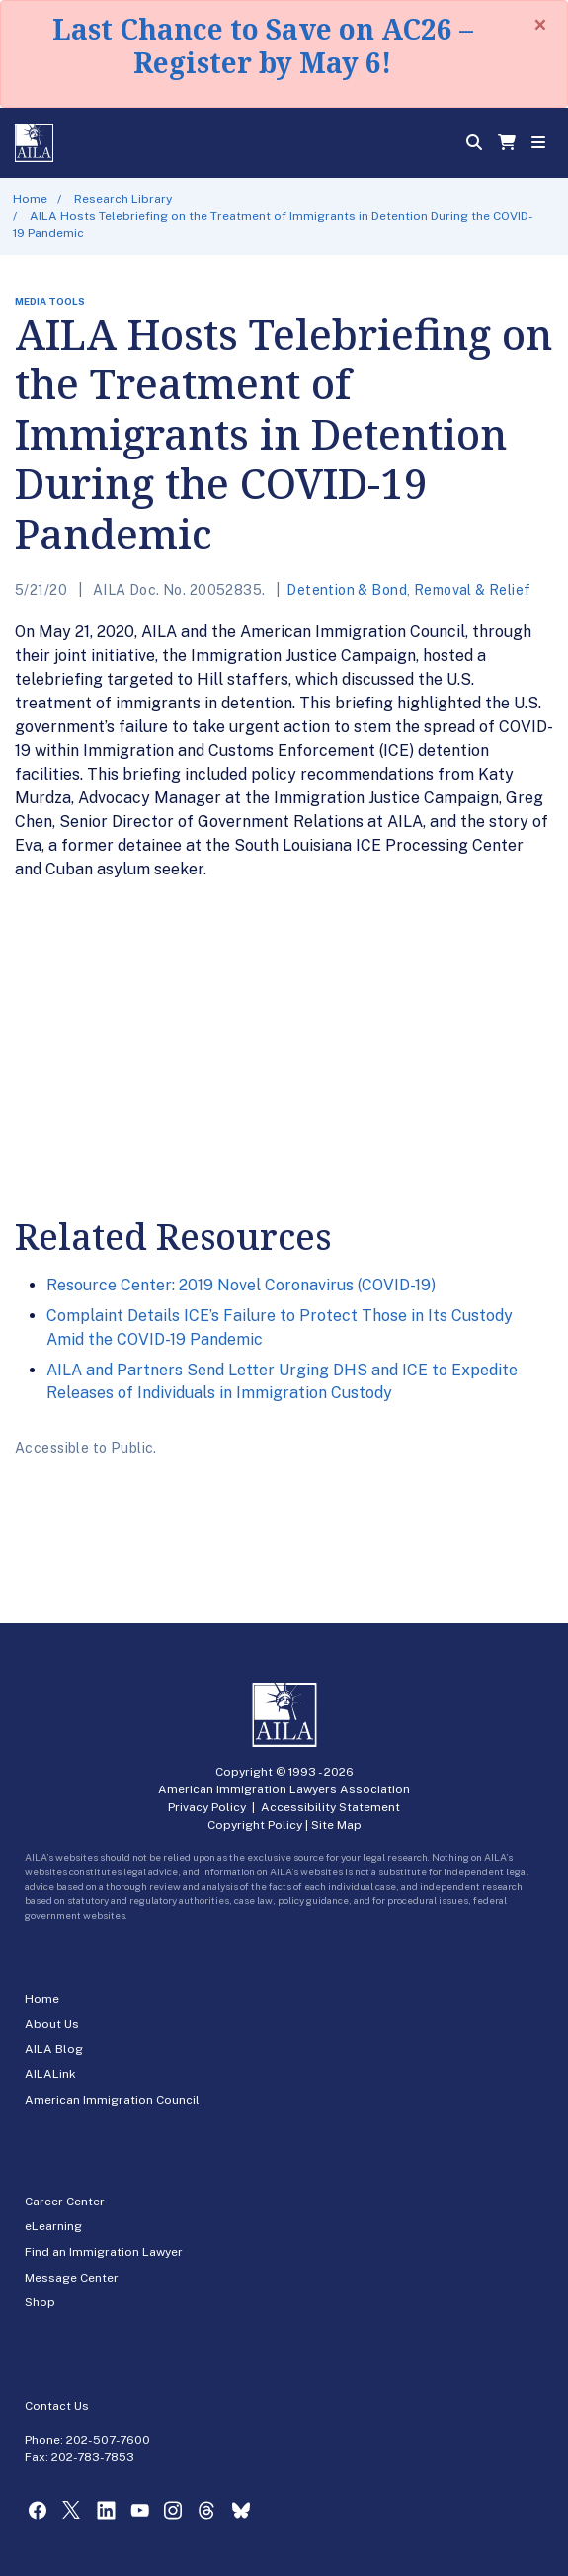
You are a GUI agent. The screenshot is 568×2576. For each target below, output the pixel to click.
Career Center (65, 2201)
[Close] (540, 24)
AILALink (50, 2074)
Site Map (336, 1825)
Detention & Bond (346, 590)
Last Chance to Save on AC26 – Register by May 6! (262, 45)
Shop (40, 2302)
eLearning (53, 2226)
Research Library (123, 199)
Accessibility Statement (330, 1807)
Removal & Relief (472, 590)
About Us (52, 2024)
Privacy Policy (207, 1807)
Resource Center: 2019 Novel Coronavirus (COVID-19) (241, 1285)
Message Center (72, 2278)
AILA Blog (54, 2049)
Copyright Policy (254, 1825)
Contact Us (57, 2406)
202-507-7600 (108, 2440)
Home (30, 199)
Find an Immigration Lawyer (104, 2252)
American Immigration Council (112, 2100)
